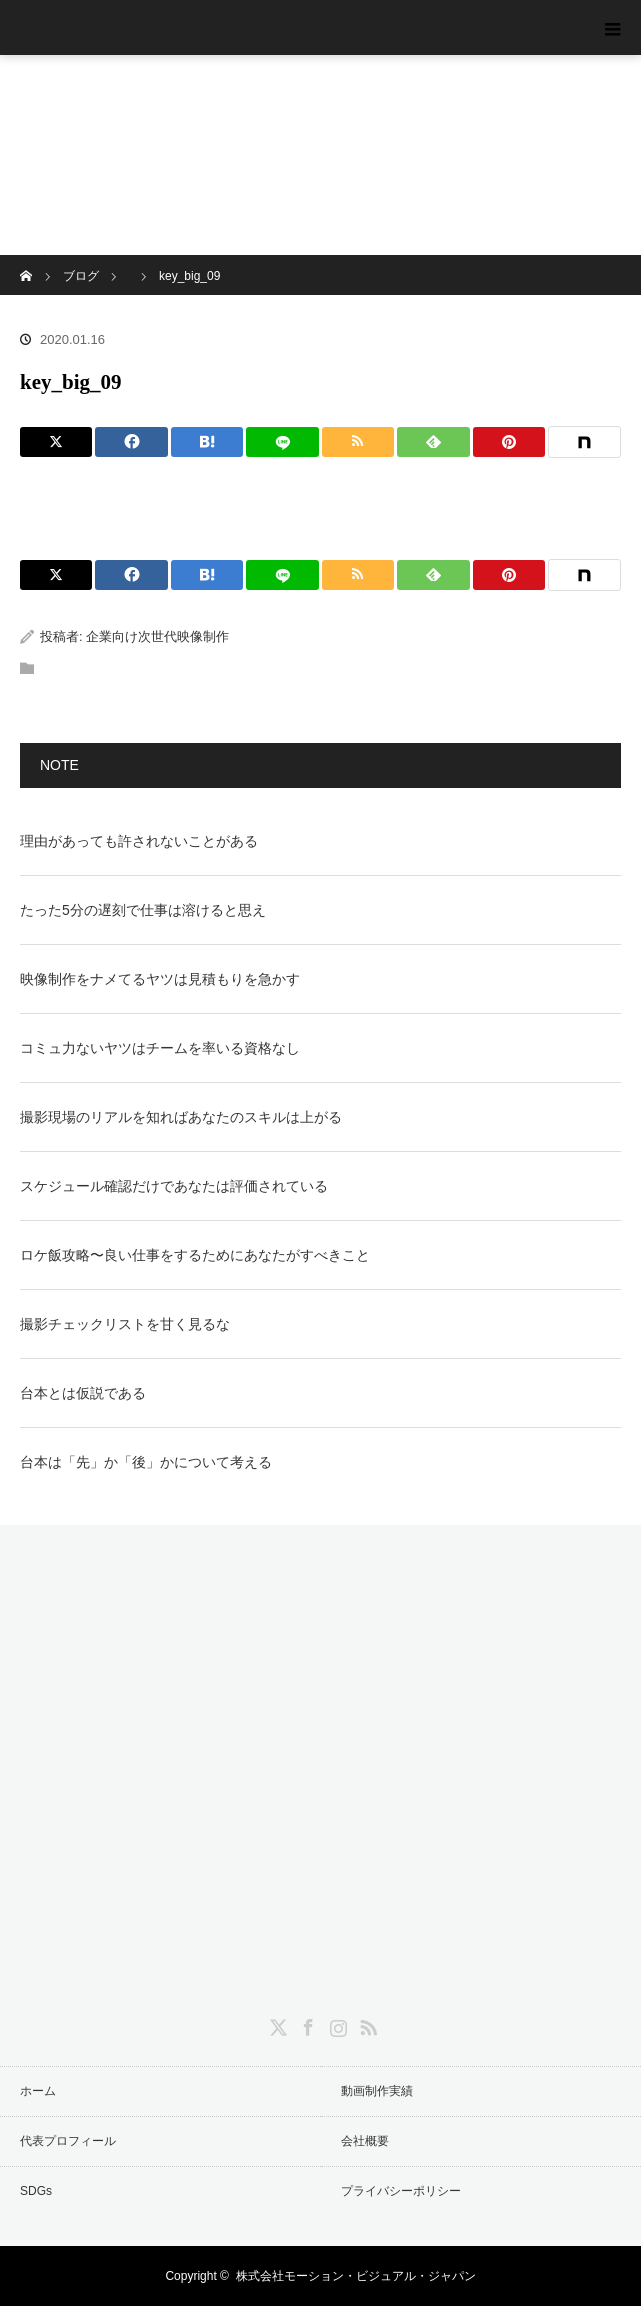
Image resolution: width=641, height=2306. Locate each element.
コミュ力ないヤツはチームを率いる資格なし (160, 1048)
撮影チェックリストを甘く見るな (125, 1324)
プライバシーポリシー (401, 2191)
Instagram (336, 2024)
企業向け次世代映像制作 (157, 636)
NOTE (59, 765)
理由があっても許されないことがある (139, 841)
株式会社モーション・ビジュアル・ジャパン (356, 2276)
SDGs (36, 2191)
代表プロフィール (68, 2141)
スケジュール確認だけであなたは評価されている (174, 1186)
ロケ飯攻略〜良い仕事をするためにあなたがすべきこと (195, 1255)
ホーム (38, 2091)
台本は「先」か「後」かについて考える (146, 1462)
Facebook (306, 2024)
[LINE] (282, 442)
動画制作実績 (377, 2091)
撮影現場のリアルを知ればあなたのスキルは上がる (181, 1117)
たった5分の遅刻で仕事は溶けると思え (143, 910)
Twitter (276, 2024)
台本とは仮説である (83, 1393)
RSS (366, 2024)
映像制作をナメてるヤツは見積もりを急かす (160, 979)
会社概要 (365, 2141)
